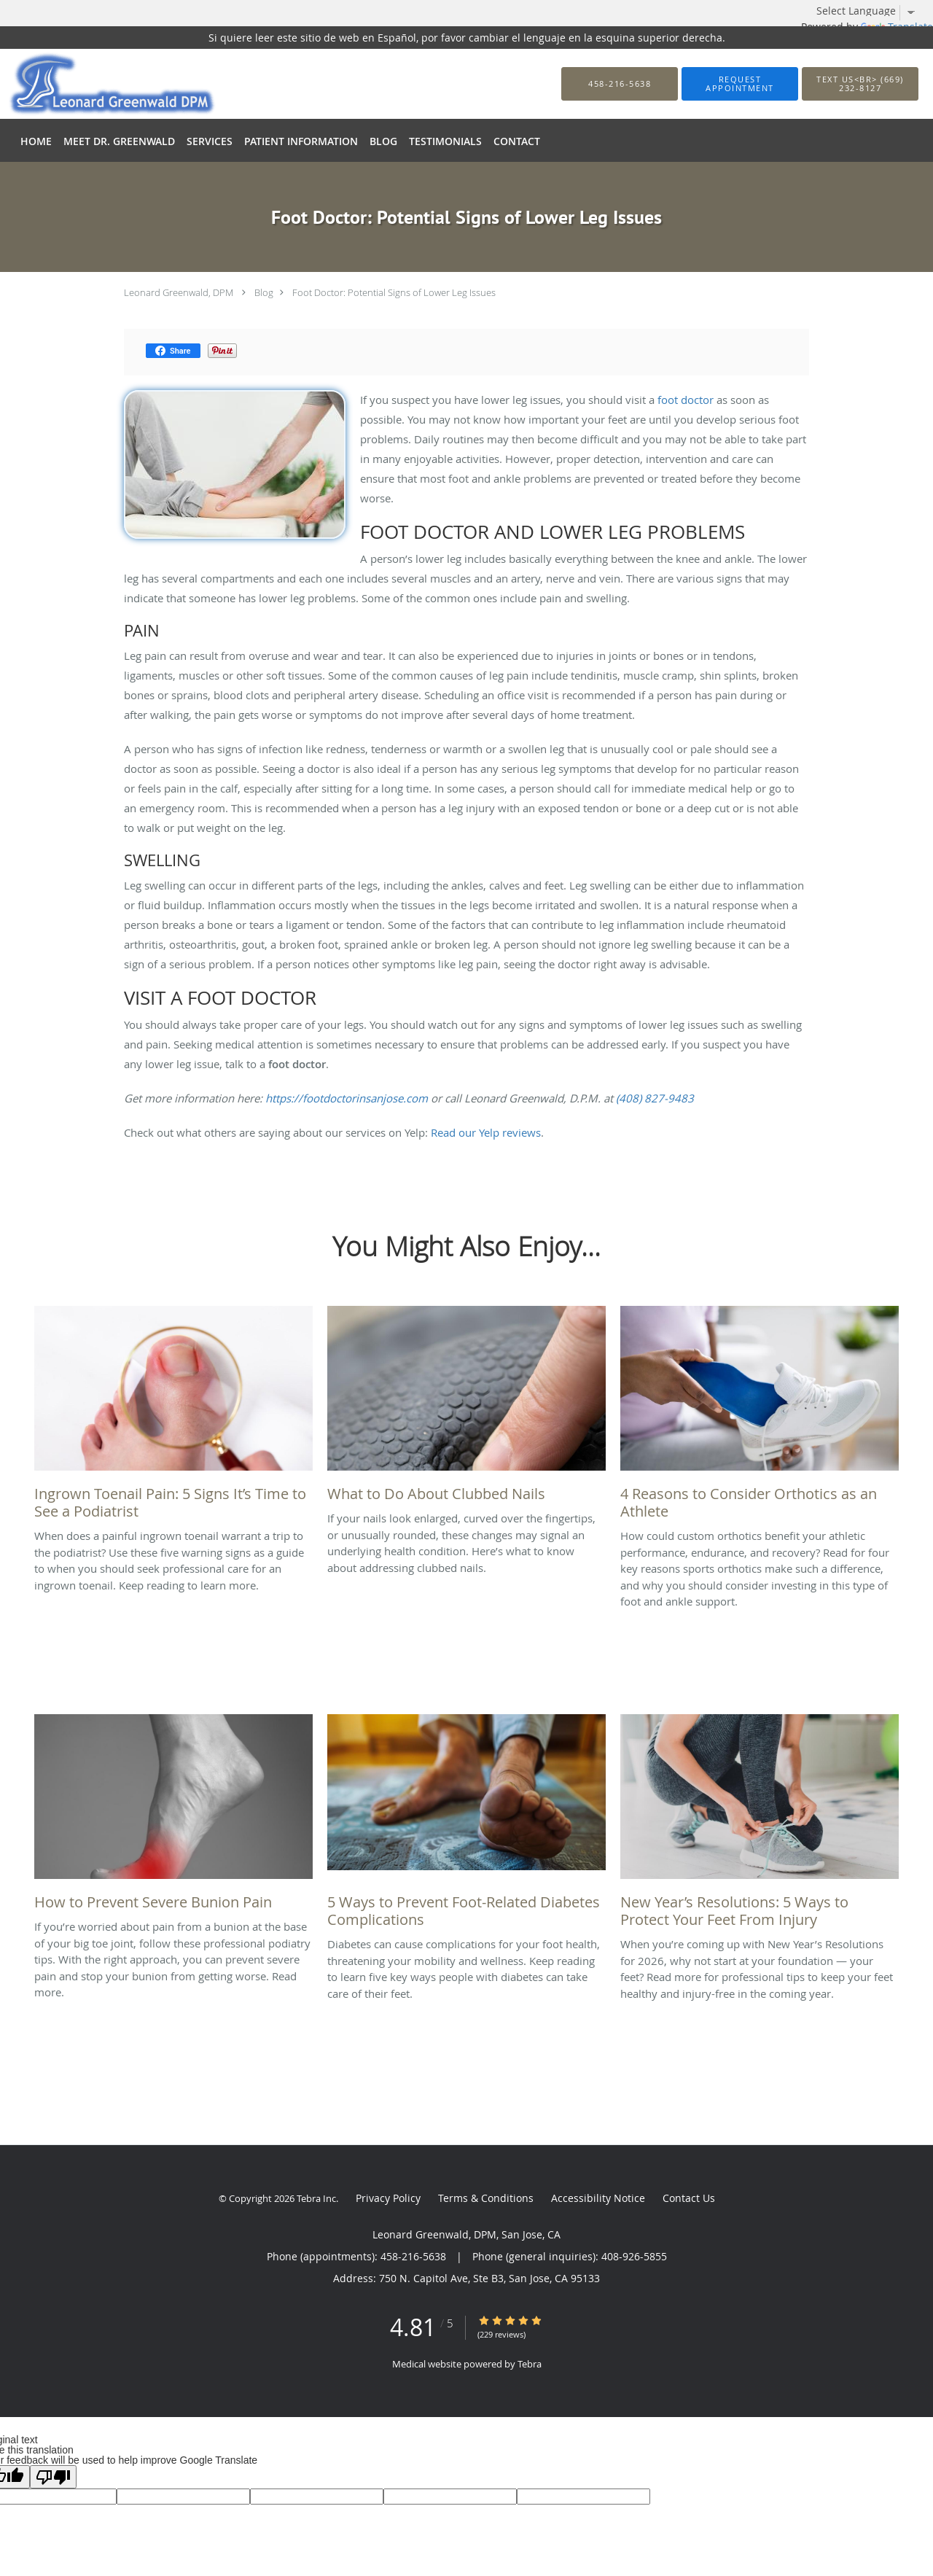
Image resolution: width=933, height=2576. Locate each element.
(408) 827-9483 (655, 1098)
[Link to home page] (90, 84)
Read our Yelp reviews (486, 1132)
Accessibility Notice (598, 2198)
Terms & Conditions (486, 2198)
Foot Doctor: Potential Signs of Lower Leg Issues (394, 292)
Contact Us (689, 2198)
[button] (740, 84)
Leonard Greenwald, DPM (178, 292)
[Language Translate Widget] (871, 11)
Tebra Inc (316, 2198)
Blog (263, 292)
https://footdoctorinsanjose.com (346, 1098)
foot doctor (685, 399)
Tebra (530, 2363)
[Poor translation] (53, 2477)
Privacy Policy (388, 2198)
